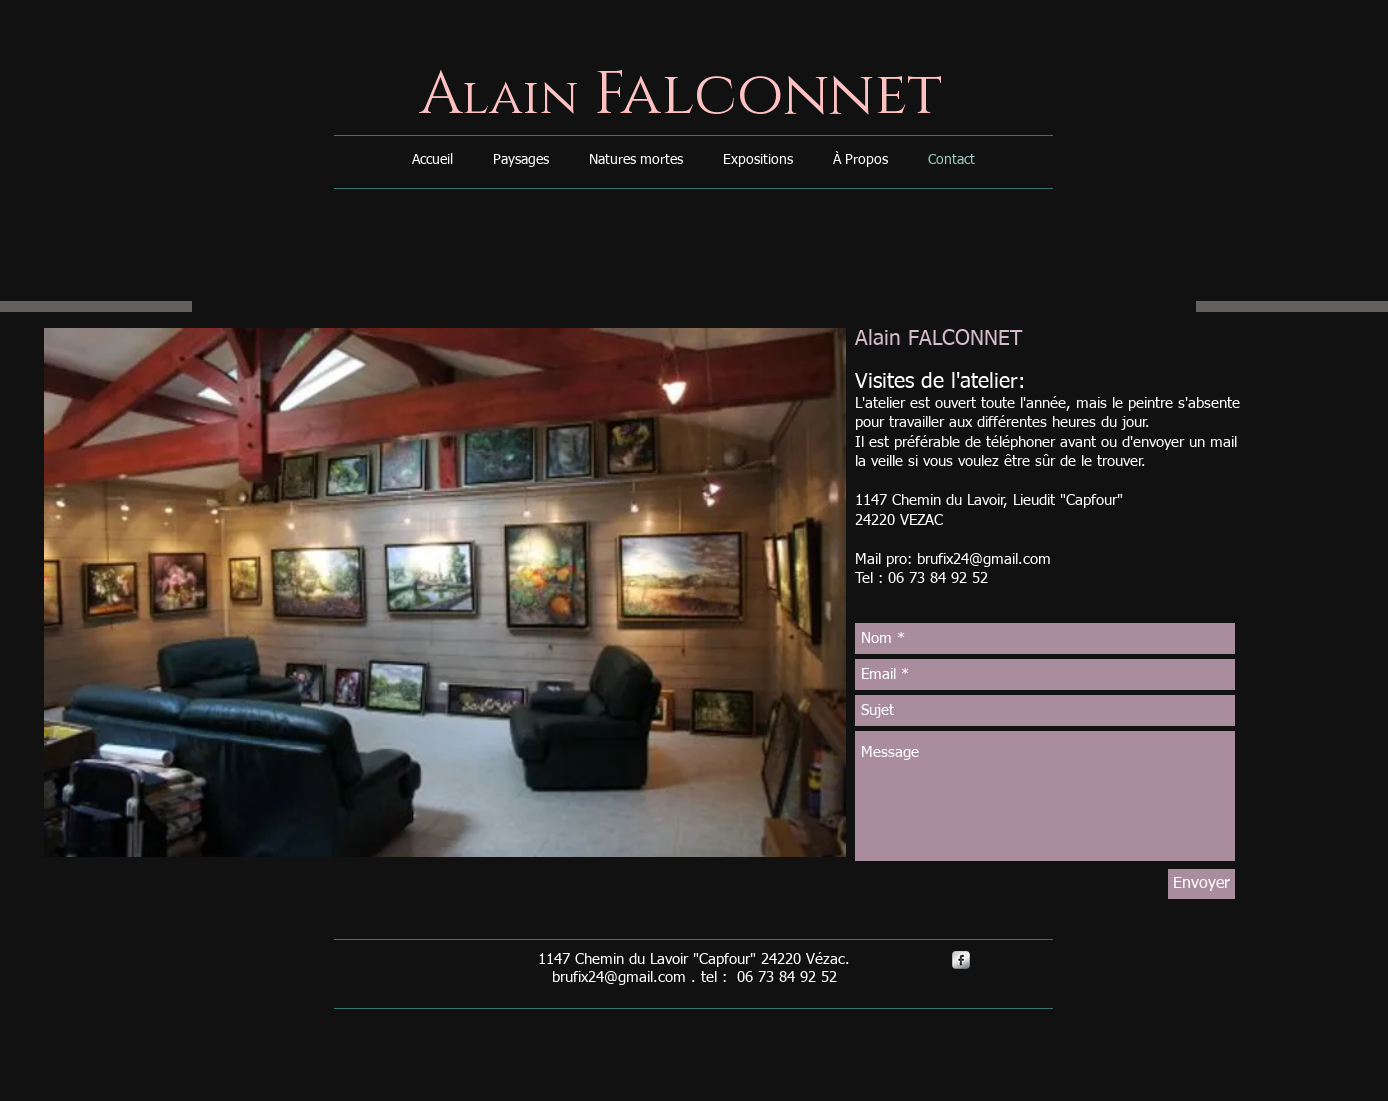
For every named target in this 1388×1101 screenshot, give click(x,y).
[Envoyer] (1201, 884)
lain (520, 98)
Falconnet (760, 95)
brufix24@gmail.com (984, 559)
